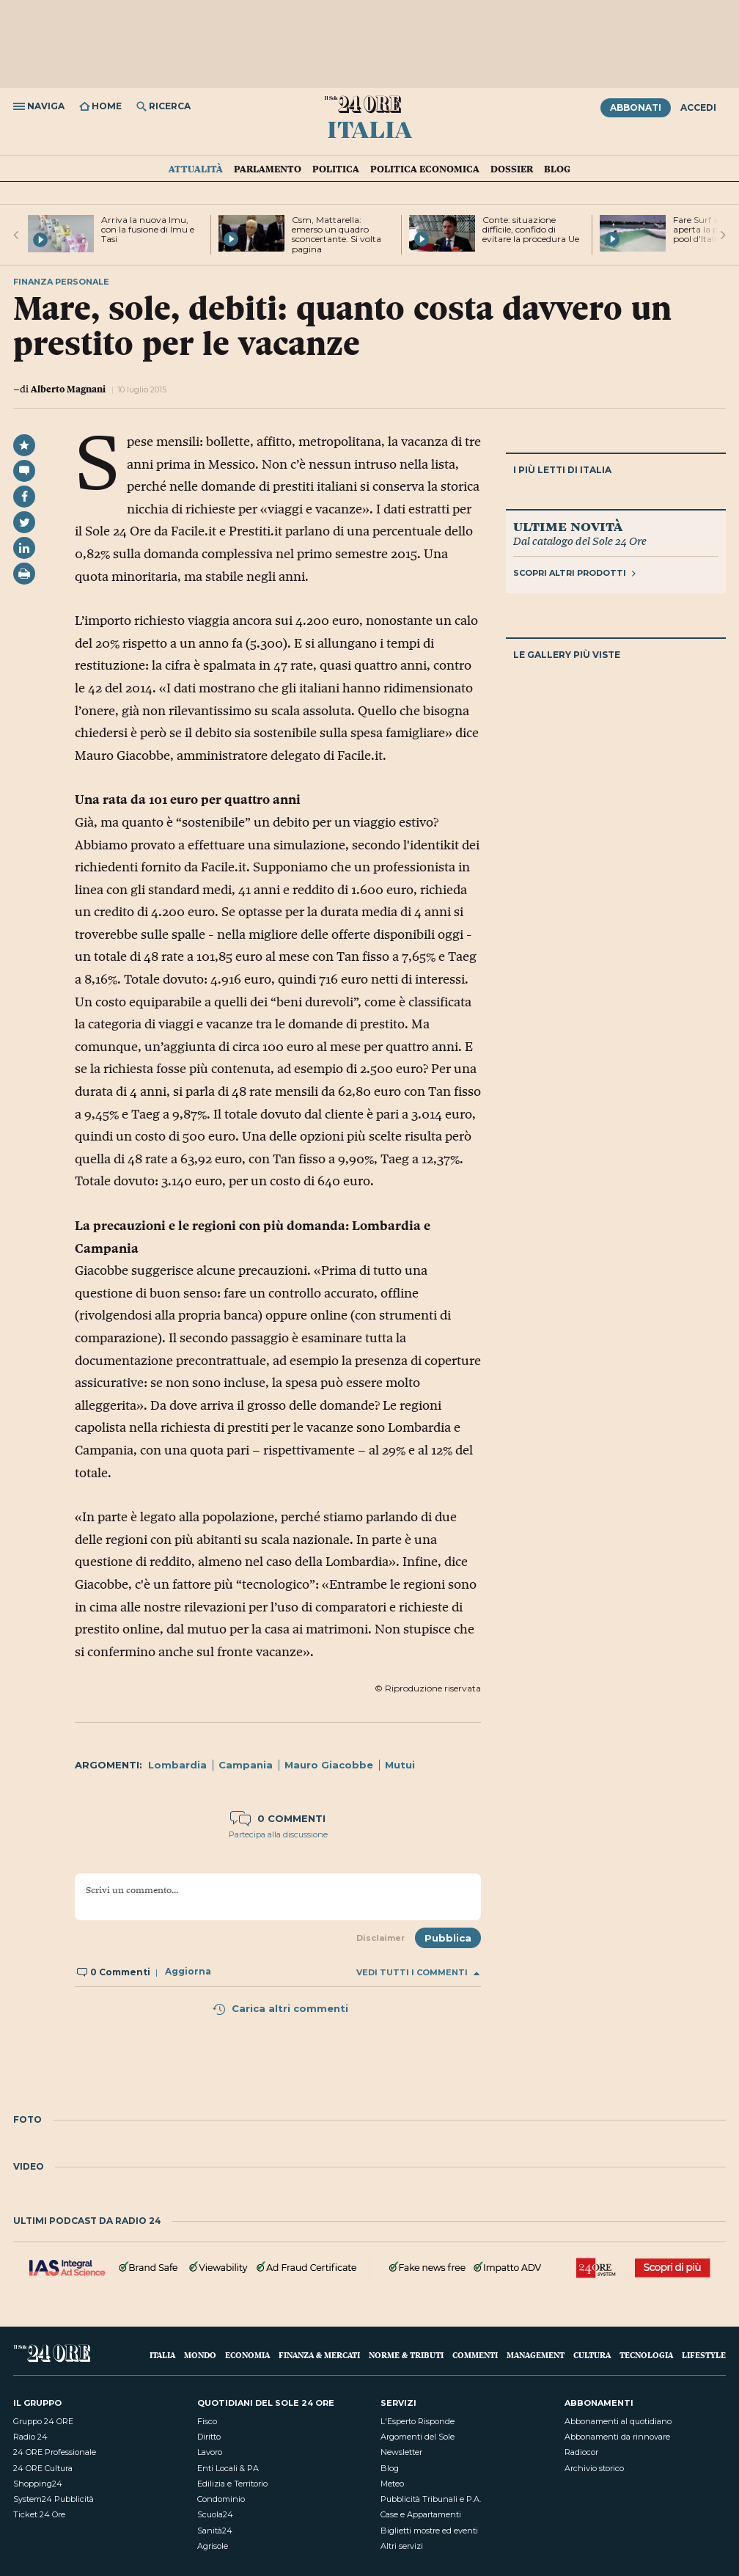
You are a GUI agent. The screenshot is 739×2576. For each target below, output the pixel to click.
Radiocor (581, 2452)
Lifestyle (704, 2354)
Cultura (592, 2354)
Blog (557, 168)
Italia (369, 128)
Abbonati (635, 107)
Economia (247, 2354)
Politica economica (424, 168)
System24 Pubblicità (53, 2499)
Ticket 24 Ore (39, 2514)
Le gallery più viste (566, 654)
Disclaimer (380, 1938)
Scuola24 (215, 2514)
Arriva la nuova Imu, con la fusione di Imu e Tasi (147, 229)
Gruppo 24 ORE (43, 2421)
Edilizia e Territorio (232, 2483)
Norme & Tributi (406, 2354)
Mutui (400, 1765)
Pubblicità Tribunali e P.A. (430, 2499)
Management (536, 2354)
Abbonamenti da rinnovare (617, 2437)
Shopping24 (37, 2483)
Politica (335, 168)
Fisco (207, 2421)
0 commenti (278, 1818)
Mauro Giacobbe (328, 1765)
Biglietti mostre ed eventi (429, 2530)
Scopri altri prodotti (574, 573)
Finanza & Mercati (319, 2354)
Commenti (475, 2354)
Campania (245, 1765)
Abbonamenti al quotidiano (618, 2421)
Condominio (221, 2499)
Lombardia (177, 1765)
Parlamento (267, 168)
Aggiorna (188, 1971)
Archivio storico (594, 2468)
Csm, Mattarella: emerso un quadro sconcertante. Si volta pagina (336, 234)
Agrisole (212, 2546)
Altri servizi (401, 2546)
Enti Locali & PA (228, 2468)
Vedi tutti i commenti (417, 1972)
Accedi (698, 107)
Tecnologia (646, 2354)
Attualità (196, 168)
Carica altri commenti (280, 2008)
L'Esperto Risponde (417, 2421)
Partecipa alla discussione (278, 1834)
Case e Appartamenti (420, 2514)
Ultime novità (567, 525)
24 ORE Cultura (43, 2468)
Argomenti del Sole (417, 2437)
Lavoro (209, 2452)
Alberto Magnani (68, 388)
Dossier (511, 168)
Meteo (392, 2483)
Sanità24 (214, 2530)
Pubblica (447, 1938)
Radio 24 (30, 2437)
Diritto (209, 2437)
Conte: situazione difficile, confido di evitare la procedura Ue (530, 229)
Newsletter (401, 2452)
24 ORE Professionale (54, 2452)
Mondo (200, 2354)
